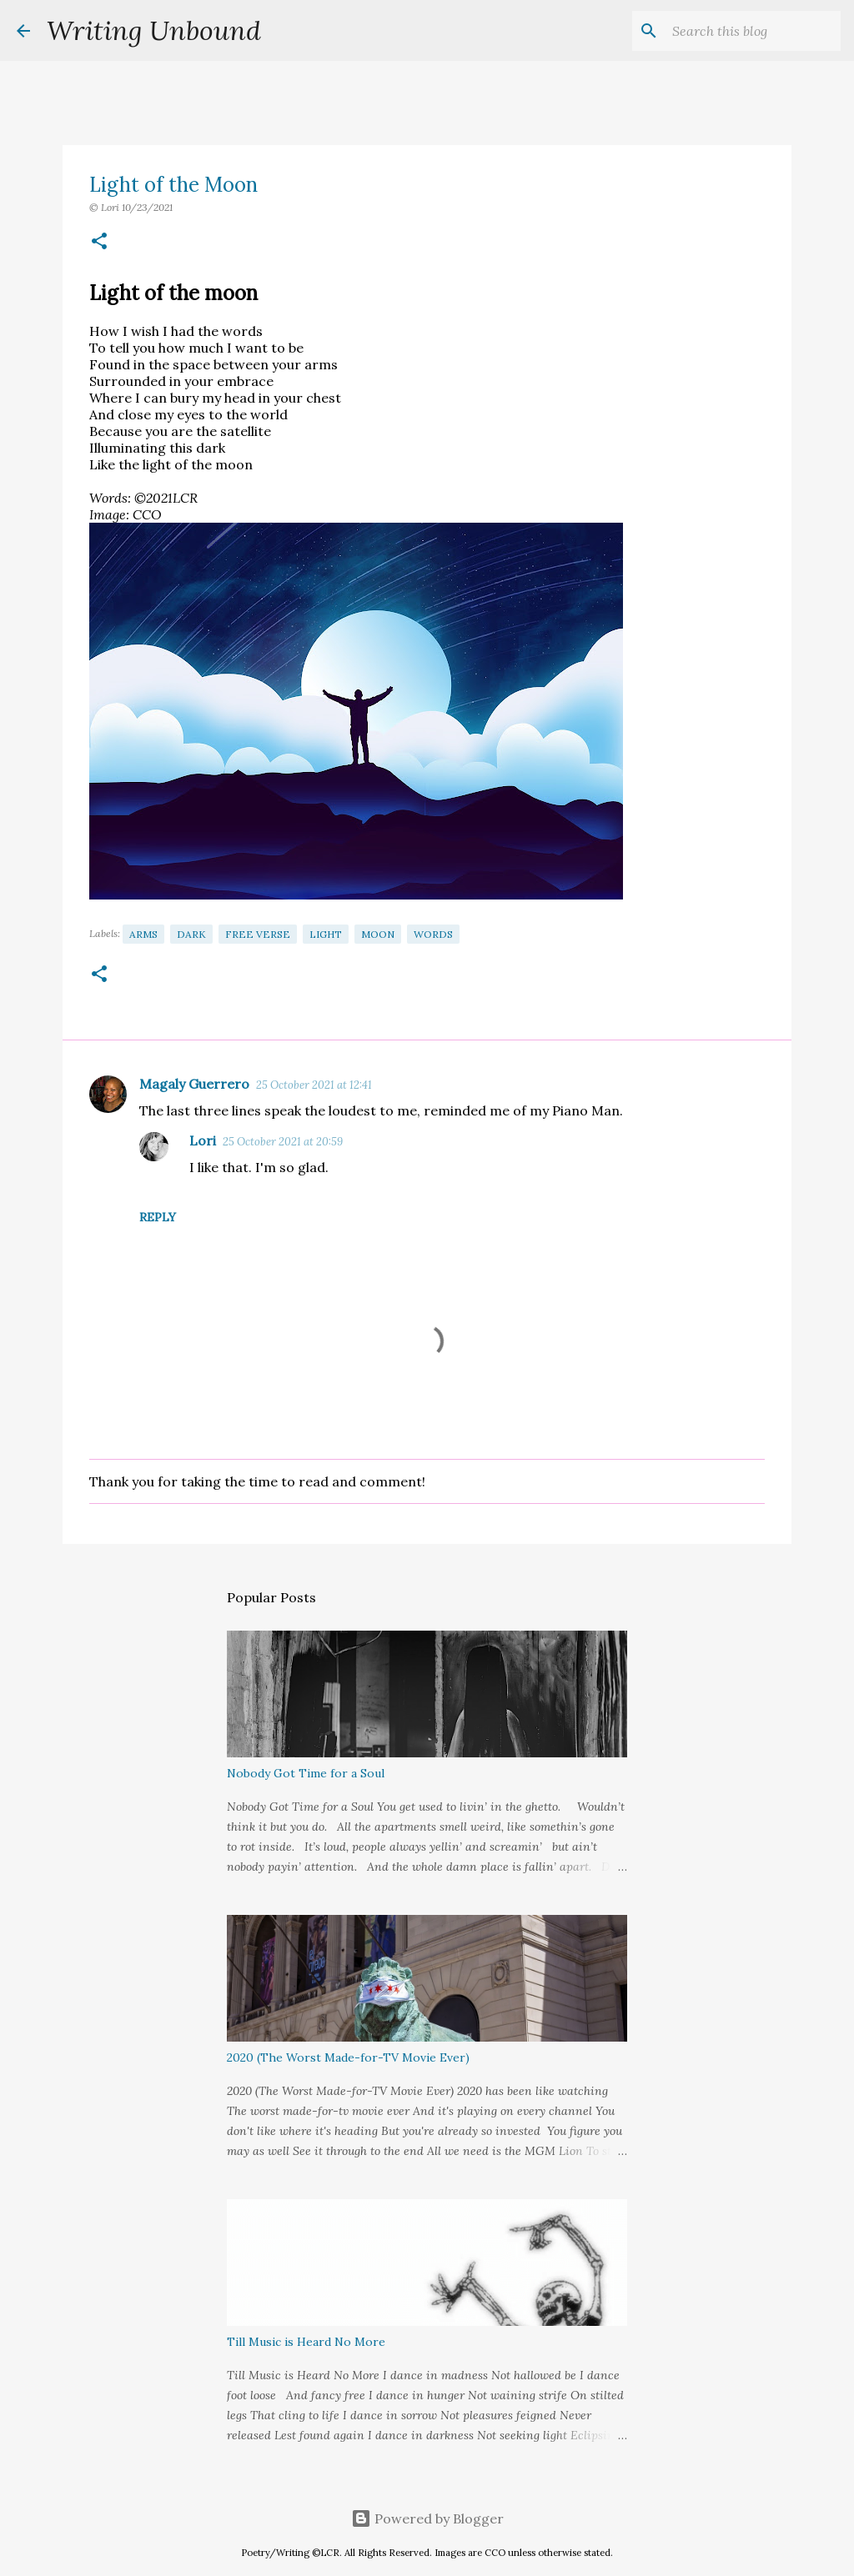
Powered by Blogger (427, 2518)
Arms (143, 934)
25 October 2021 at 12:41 (314, 1085)
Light (325, 934)
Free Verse (257, 934)
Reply (157, 1217)
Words (433, 934)
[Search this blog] (753, 31)
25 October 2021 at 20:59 (283, 1142)
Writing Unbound (154, 30)
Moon (377, 934)
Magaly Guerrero (194, 1083)
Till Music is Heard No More (306, 2341)
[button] (99, 242)
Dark (191, 934)
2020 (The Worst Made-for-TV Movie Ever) (348, 2057)
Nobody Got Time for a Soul (305, 1773)
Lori (202, 1140)
